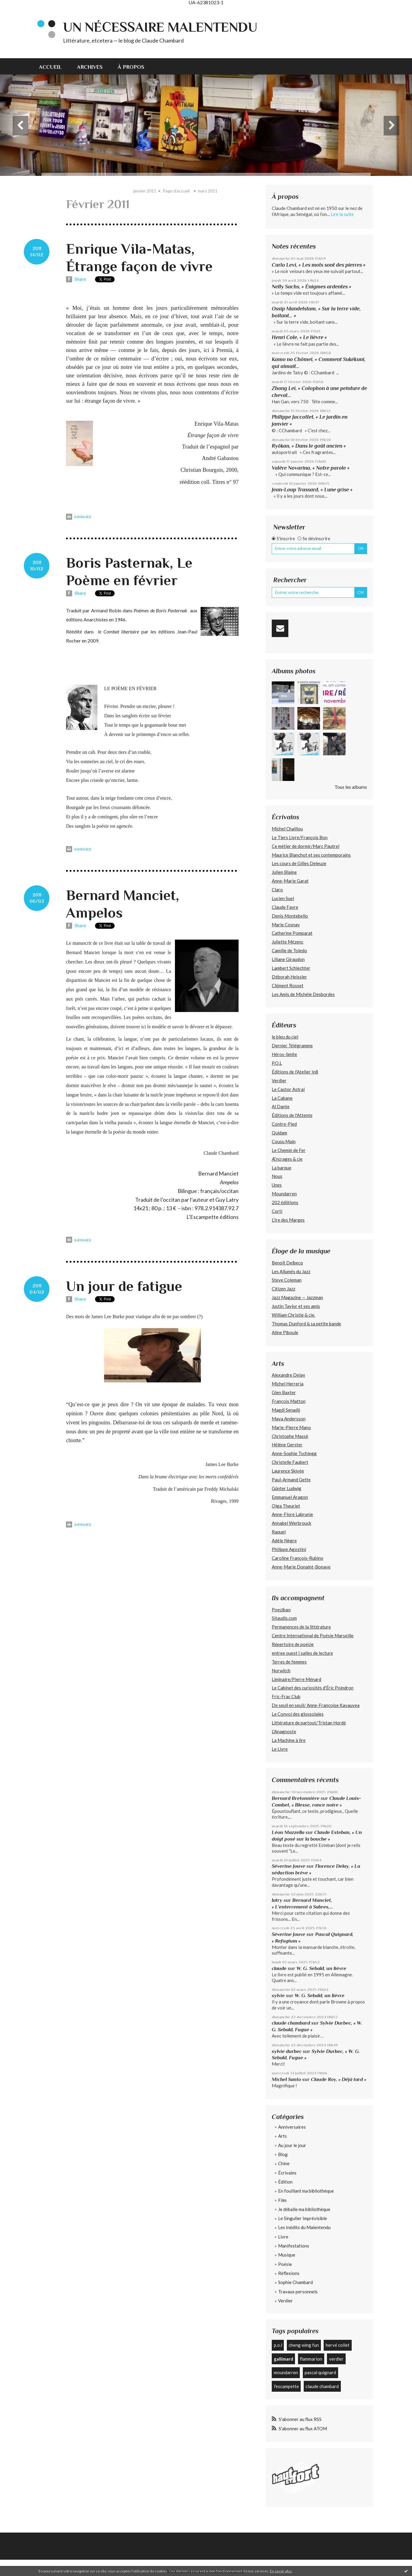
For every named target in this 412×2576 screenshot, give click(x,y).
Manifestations (293, 2245)
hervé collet (338, 2345)
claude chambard (291, 2023)
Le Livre (280, 1749)
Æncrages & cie (287, 1159)
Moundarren (284, 1193)
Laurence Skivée (288, 1471)
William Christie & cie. (293, 1315)
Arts (282, 2136)
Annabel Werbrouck (291, 1523)
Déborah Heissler (289, 976)
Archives (90, 67)
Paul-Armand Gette (291, 1479)
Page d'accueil (176, 190)
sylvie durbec (287, 2051)
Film (282, 2200)
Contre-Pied (284, 1124)
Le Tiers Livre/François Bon (300, 837)
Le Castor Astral (288, 1089)
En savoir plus (281, 2571)
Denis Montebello (290, 915)
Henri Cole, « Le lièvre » (299, 337)
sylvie (278, 1995)
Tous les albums (350, 787)
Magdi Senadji (286, 1410)
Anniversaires (292, 2127)
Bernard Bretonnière (295, 1798)
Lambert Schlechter (291, 968)
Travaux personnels (298, 2291)
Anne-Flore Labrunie (292, 1514)
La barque (281, 1167)
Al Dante (281, 1106)
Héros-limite (284, 1054)
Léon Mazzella (288, 1832)
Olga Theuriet (286, 1505)
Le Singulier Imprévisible (302, 2218)
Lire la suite (342, 214)
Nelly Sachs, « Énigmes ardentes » (311, 287)
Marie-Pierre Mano (291, 1427)
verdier (336, 2359)
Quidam (279, 1132)
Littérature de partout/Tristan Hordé (309, 1722)
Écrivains (287, 2172)
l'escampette (286, 2386)
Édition (285, 2181)
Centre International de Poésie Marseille (312, 1635)
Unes (277, 1185)
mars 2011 (207, 190)
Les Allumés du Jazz (291, 1271)
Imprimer (78, 517)
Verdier (279, 1080)
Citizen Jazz (283, 1288)
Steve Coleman (287, 1280)
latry (277, 1900)
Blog (283, 2154)
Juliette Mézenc (287, 941)
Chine (284, 2163)
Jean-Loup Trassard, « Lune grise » (312, 490)
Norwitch (281, 1670)
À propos (131, 67)
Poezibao (281, 1609)
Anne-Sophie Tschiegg (294, 1453)
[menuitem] (54, 66)
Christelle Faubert (290, 1462)
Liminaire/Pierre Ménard (296, 1679)
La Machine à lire (289, 1740)
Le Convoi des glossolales (298, 1714)
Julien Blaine (284, 872)
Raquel (279, 1531)
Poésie (285, 2264)
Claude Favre (285, 907)
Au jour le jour (292, 2145)
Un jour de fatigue (124, 1286)
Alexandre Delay (288, 1375)
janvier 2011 (144, 190)
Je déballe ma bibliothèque (304, 2209)
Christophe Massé (290, 1436)
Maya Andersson (289, 1418)
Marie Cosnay (286, 924)
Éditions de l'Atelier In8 (295, 1071)
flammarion (311, 2359)
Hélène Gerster (287, 1444)
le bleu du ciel (285, 1036)
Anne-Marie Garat (290, 881)
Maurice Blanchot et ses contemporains (311, 855)
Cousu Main (284, 1141)
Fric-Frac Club (286, 1696)
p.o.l (278, 2345)
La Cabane (282, 1098)
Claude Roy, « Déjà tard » (338, 2079)
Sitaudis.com (284, 1618)
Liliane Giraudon (288, 959)
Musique (286, 2254)
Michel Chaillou (287, 828)
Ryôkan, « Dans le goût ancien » (309, 446)
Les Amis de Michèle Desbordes (303, 994)
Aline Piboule (285, 1332)
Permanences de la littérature (301, 1626)
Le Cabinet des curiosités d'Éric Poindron (312, 1687)
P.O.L (277, 1063)
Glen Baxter (284, 1392)
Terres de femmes (289, 1661)
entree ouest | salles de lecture (302, 1653)
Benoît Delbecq (287, 1262)
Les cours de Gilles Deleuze (299, 863)
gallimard (283, 2359)
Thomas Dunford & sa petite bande (306, 1323)
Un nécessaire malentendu (160, 27)
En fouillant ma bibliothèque (306, 2191)
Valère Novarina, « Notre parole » (311, 468)
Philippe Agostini (289, 1549)
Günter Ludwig (286, 1488)
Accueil (50, 67)
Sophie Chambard (295, 2282)
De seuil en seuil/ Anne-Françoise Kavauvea (316, 1705)
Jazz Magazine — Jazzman (297, 1297)
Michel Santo (286, 2079)
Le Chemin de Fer (289, 1150)
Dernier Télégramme (292, 1045)
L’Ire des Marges (288, 1220)
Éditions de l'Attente (292, 1115)
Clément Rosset (287, 985)
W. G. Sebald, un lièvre (321, 1968)
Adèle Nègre (284, 1540)
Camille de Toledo (289, 950)
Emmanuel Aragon (290, 1497)
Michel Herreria (287, 1383)
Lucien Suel (283, 898)
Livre (283, 2236)
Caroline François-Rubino (297, 1558)
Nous (277, 1176)
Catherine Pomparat (292, 933)
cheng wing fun (304, 2345)
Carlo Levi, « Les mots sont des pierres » (319, 265)
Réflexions (288, 2273)
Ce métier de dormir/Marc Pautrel (305, 846)
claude (279, 1968)
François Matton (289, 1401)
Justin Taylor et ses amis (296, 1306)
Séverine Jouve (288, 1866)
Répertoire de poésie (293, 1644)
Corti (277, 1211)
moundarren (286, 2372)
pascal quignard (320, 2372)
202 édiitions (285, 1202)
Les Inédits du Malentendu (304, 2227)
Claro (277, 889)
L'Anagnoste (284, 1731)
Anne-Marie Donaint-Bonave (301, 1566)
